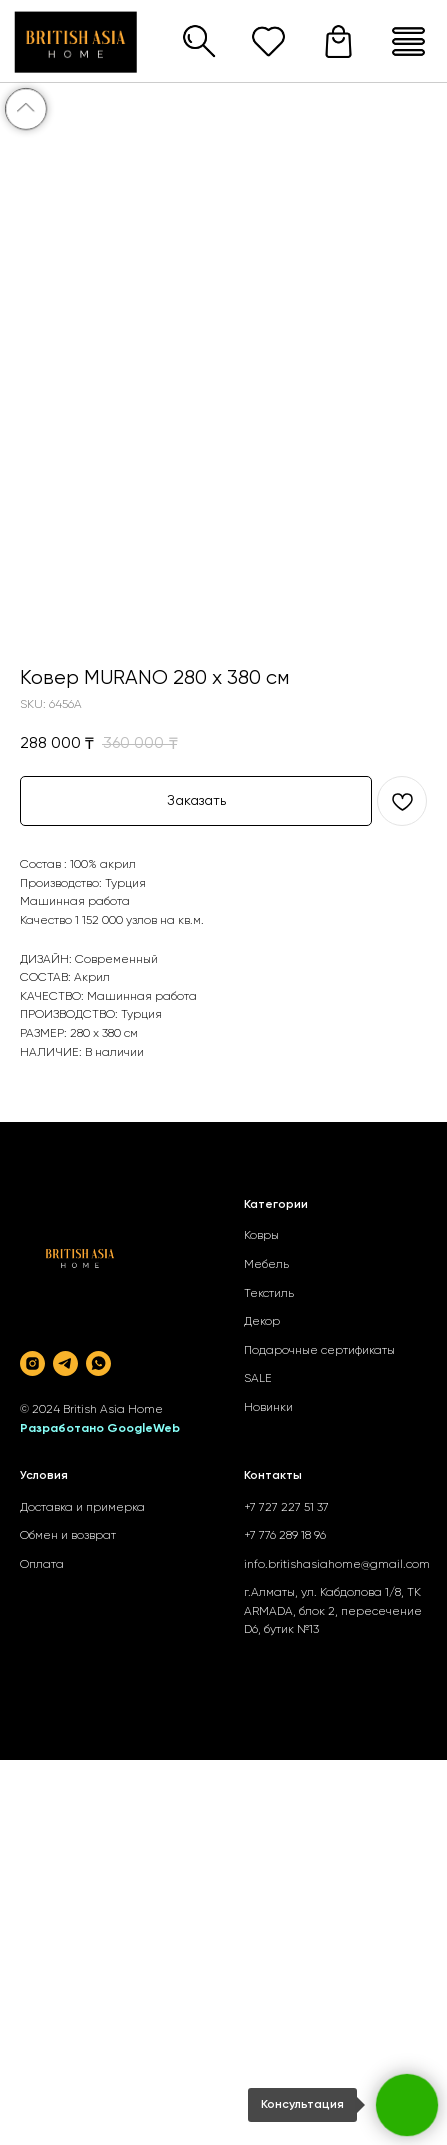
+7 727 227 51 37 (286, 1508)
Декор (262, 1322)
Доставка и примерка (82, 1508)
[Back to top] (26, 109)
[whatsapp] (98, 1363)
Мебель (266, 1265)
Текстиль (269, 1294)
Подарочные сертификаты (319, 1351)
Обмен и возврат (68, 1536)
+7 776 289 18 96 (285, 1536)
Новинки (268, 1408)
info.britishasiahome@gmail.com (337, 1565)
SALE (258, 1379)
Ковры (261, 1236)
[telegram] (65, 1363)
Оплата (42, 1565)
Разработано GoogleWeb (100, 1429)
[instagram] (32, 1363)
